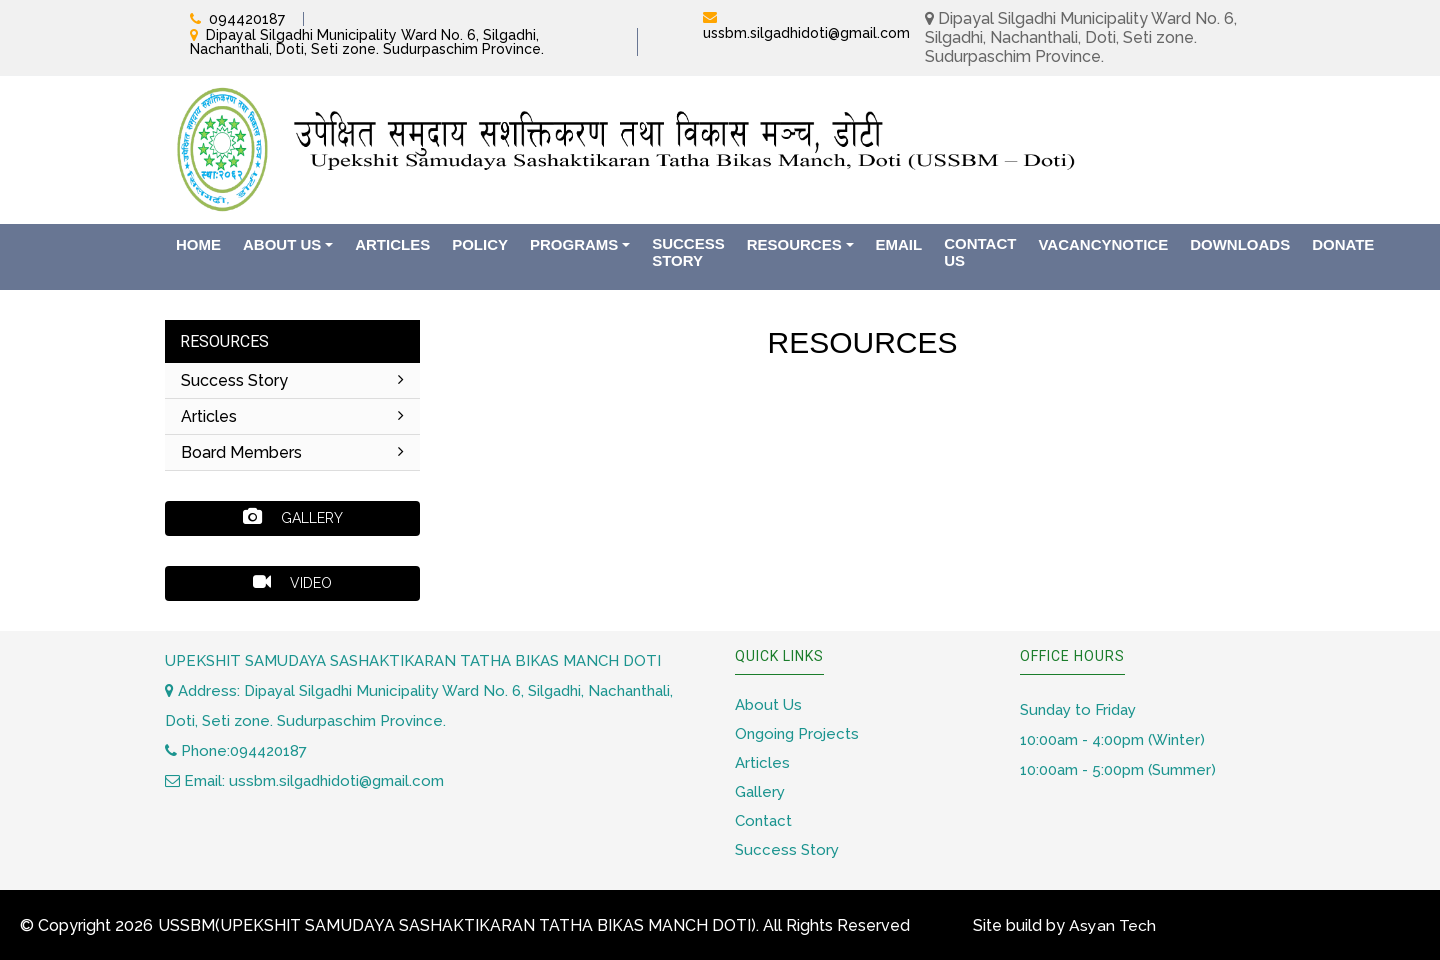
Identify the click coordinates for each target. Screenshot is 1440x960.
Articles (292, 416)
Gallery (293, 517)
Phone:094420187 (236, 751)
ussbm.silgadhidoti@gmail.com (806, 33)
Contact (763, 821)
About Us (768, 705)
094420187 (247, 19)
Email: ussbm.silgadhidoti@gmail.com (304, 781)
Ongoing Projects (797, 734)
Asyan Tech (1112, 925)
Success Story (292, 380)
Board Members (292, 452)
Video (292, 582)
